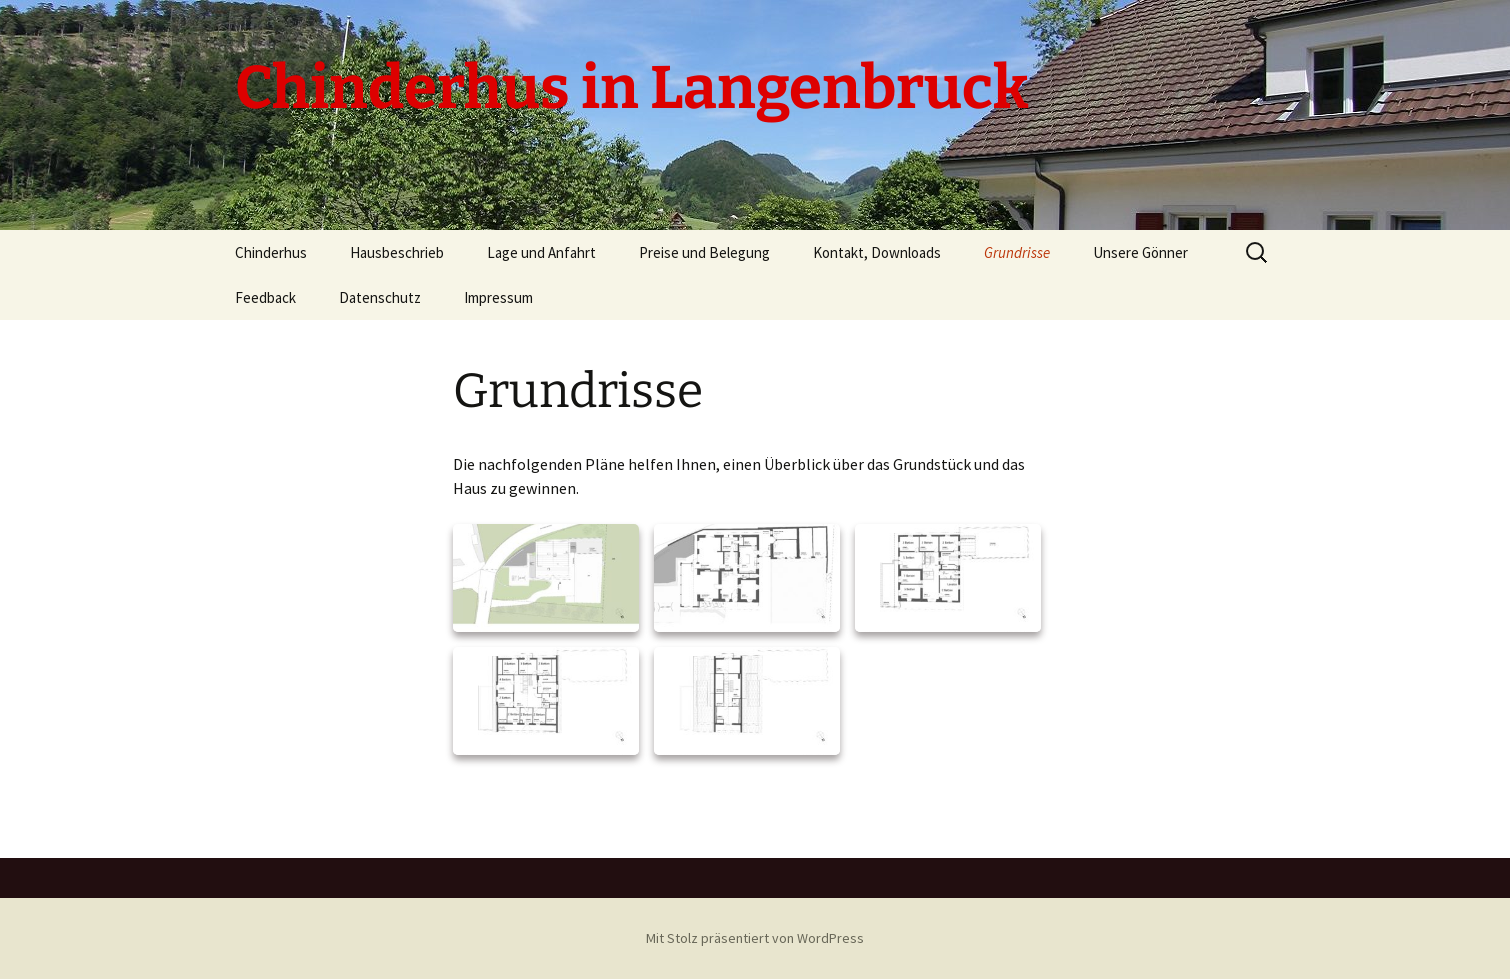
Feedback (265, 297)
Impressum (498, 297)
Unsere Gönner (1140, 252)
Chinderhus (271, 252)
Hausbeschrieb (397, 252)
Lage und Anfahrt (541, 252)
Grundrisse (1017, 252)
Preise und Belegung (704, 252)
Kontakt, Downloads (877, 252)
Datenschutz (380, 297)
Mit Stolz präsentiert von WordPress (755, 938)
